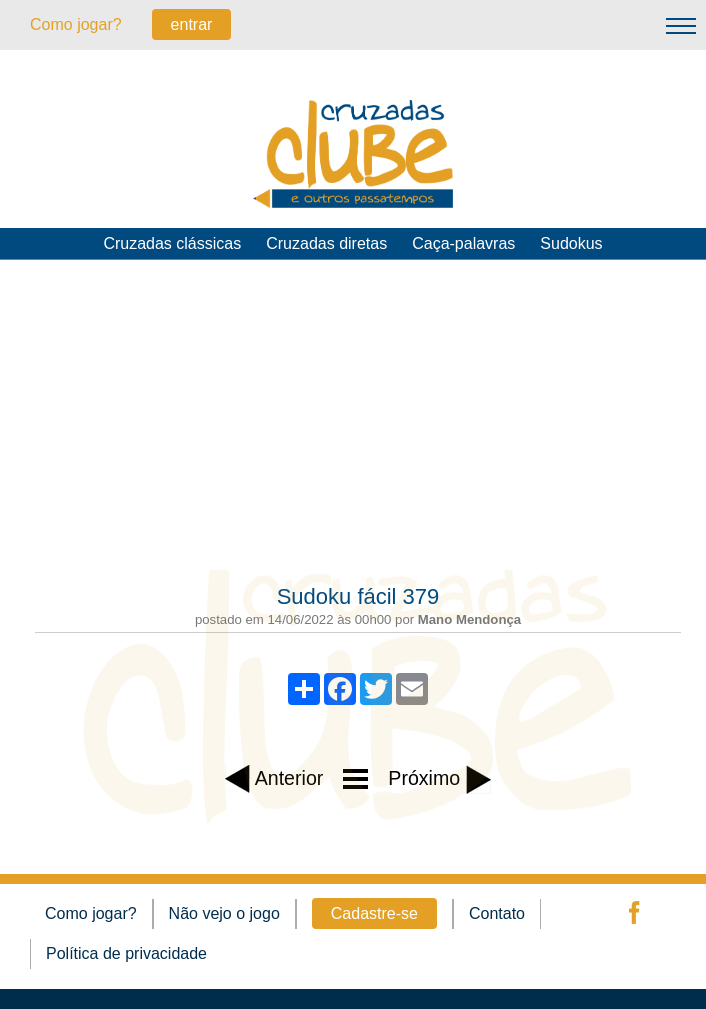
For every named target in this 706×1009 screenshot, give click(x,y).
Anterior (274, 779)
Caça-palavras (463, 243)
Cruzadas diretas (326, 243)
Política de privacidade (126, 953)
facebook (632, 913)
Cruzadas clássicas (172, 243)
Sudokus (571, 243)
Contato (497, 913)
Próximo (439, 779)
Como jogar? (76, 24)
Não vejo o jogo (224, 913)
